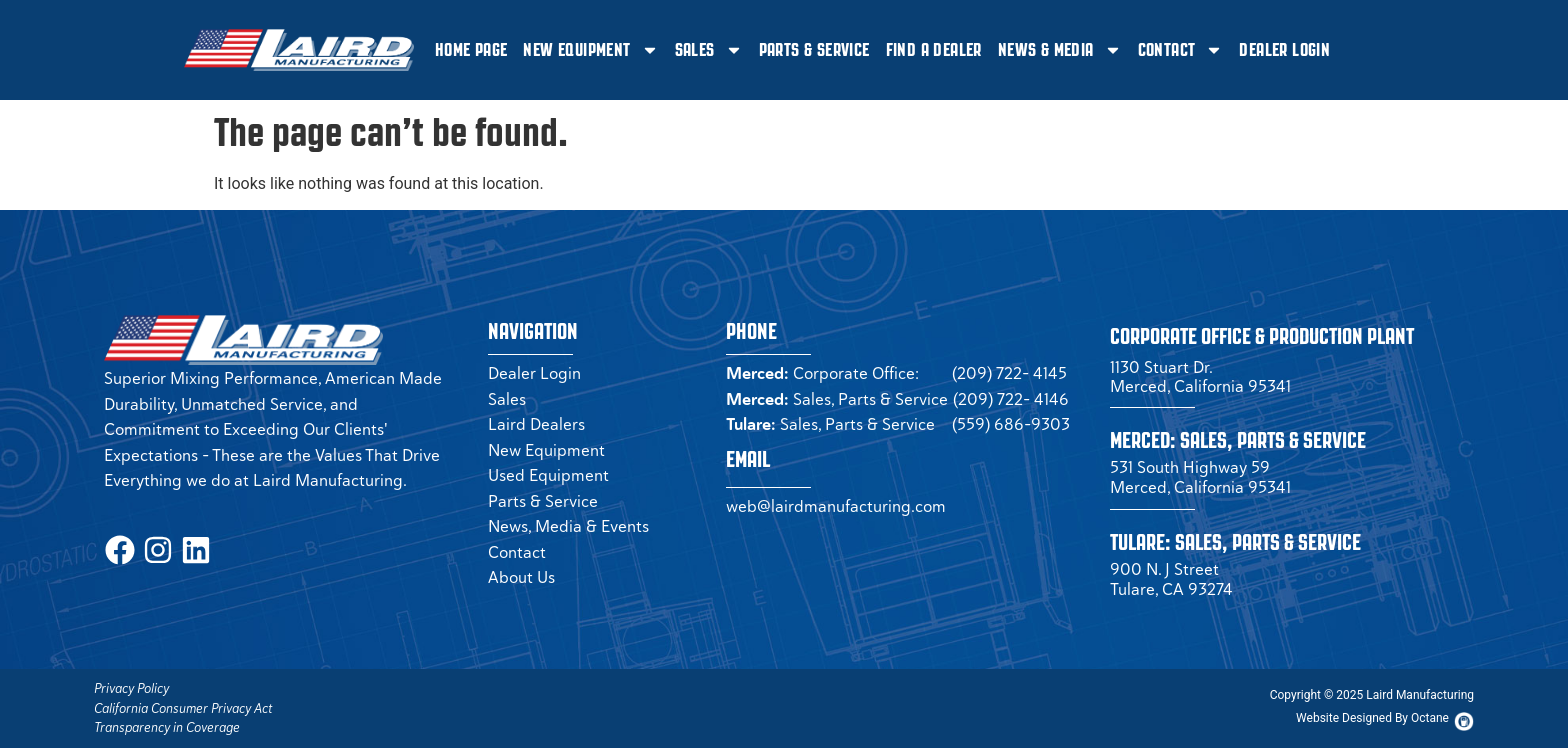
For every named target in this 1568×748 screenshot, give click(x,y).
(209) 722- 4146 (1011, 399)
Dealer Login (1284, 50)
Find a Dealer (934, 50)
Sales (709, 50)
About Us (521, 577)
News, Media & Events (568, 526)
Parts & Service (814, 50)
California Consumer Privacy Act (183, 708)
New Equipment (590, 50)
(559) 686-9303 (1011, 424)
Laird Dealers (536, 424)
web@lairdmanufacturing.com (836, 506)
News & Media (1060, 50)
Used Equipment (548, 475)
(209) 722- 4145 (1009, 373)
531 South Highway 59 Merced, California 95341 (1200, 477)
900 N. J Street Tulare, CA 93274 (1171, 579)
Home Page (471, 50)
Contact (1181, 50)
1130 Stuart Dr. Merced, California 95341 (1200, 376)
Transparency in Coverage (167, 727)
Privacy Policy (131, 688)
